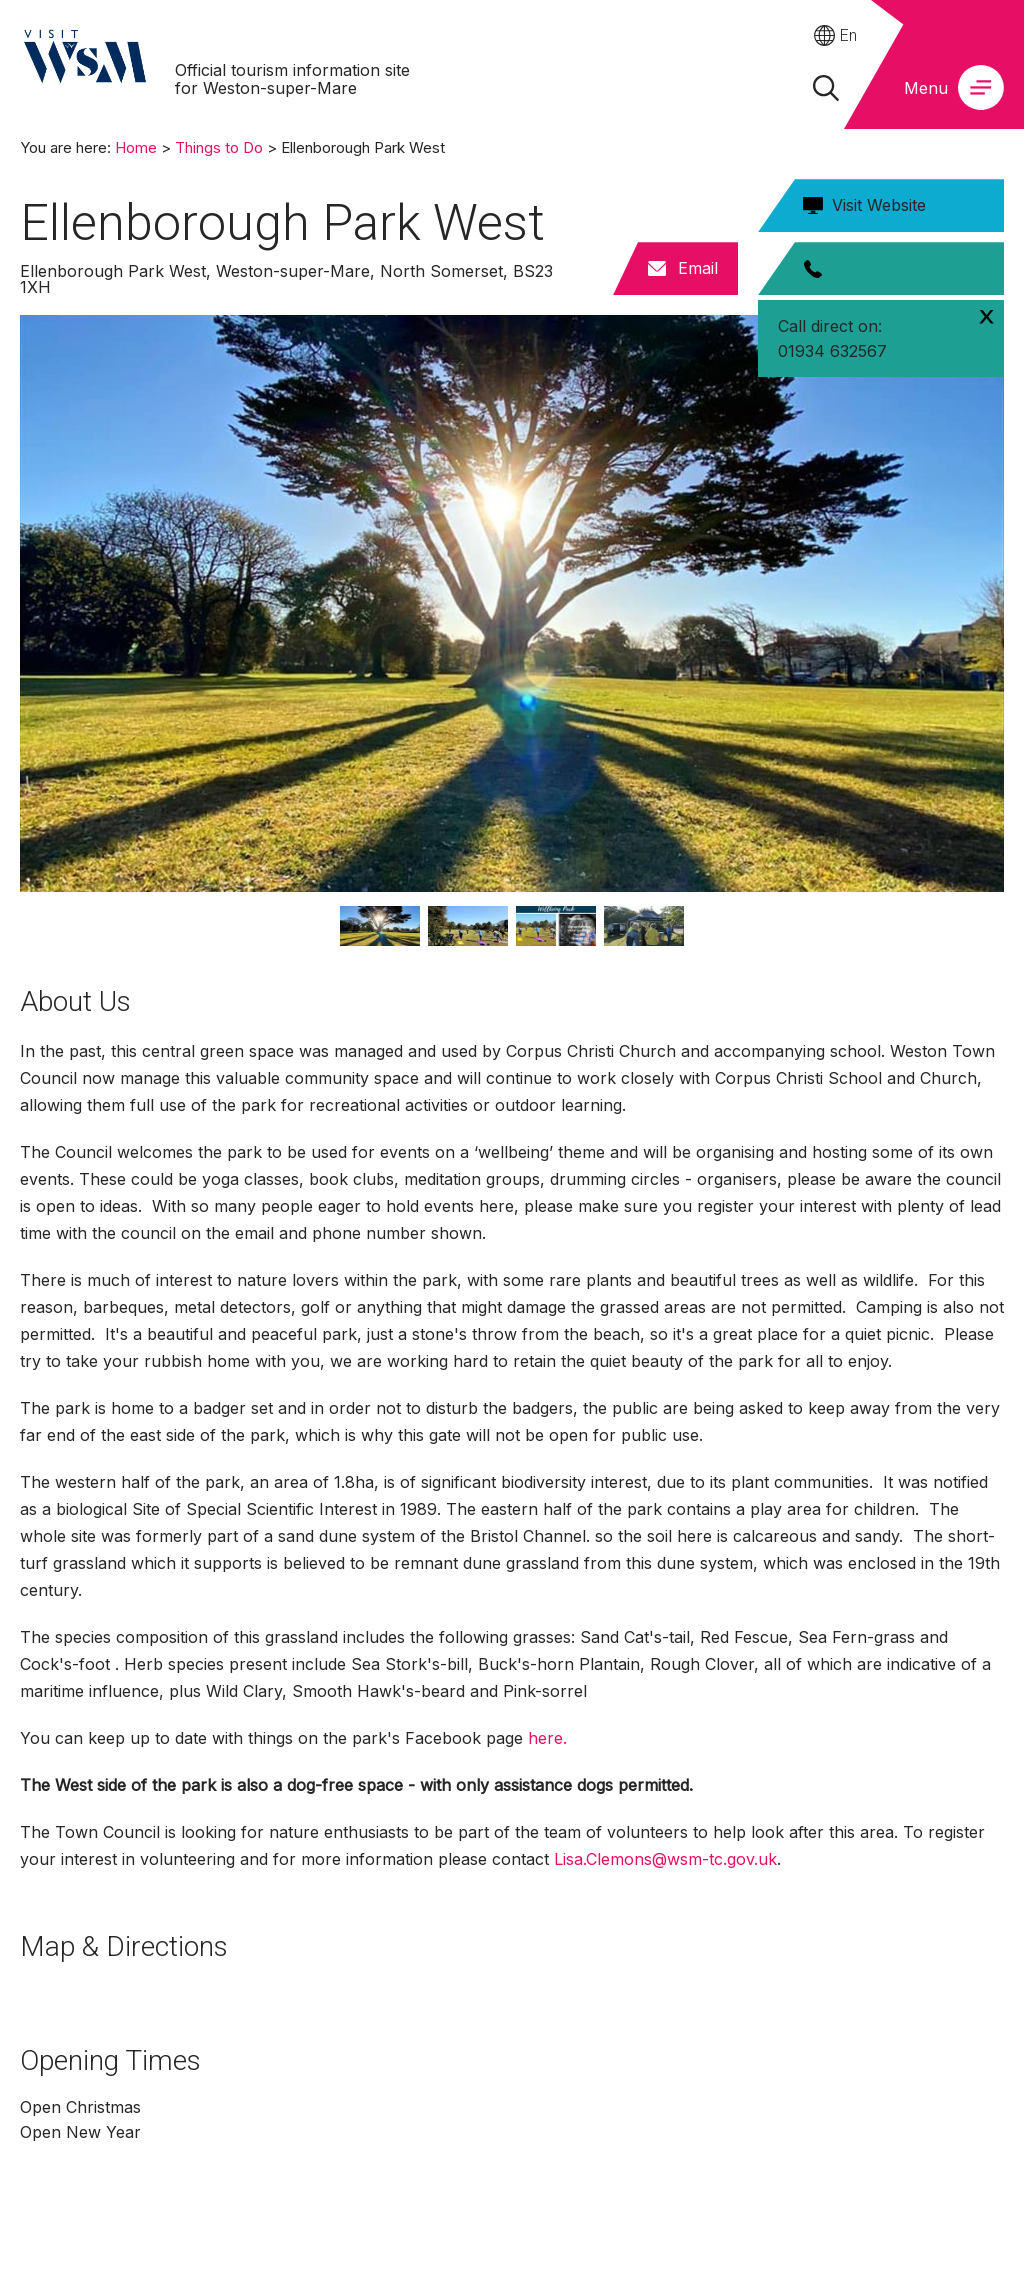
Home (136, 147)
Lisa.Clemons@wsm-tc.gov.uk (665, 1859)
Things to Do (219, 147)
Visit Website (879, 205)
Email (698, 268)
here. (547, 1738)
